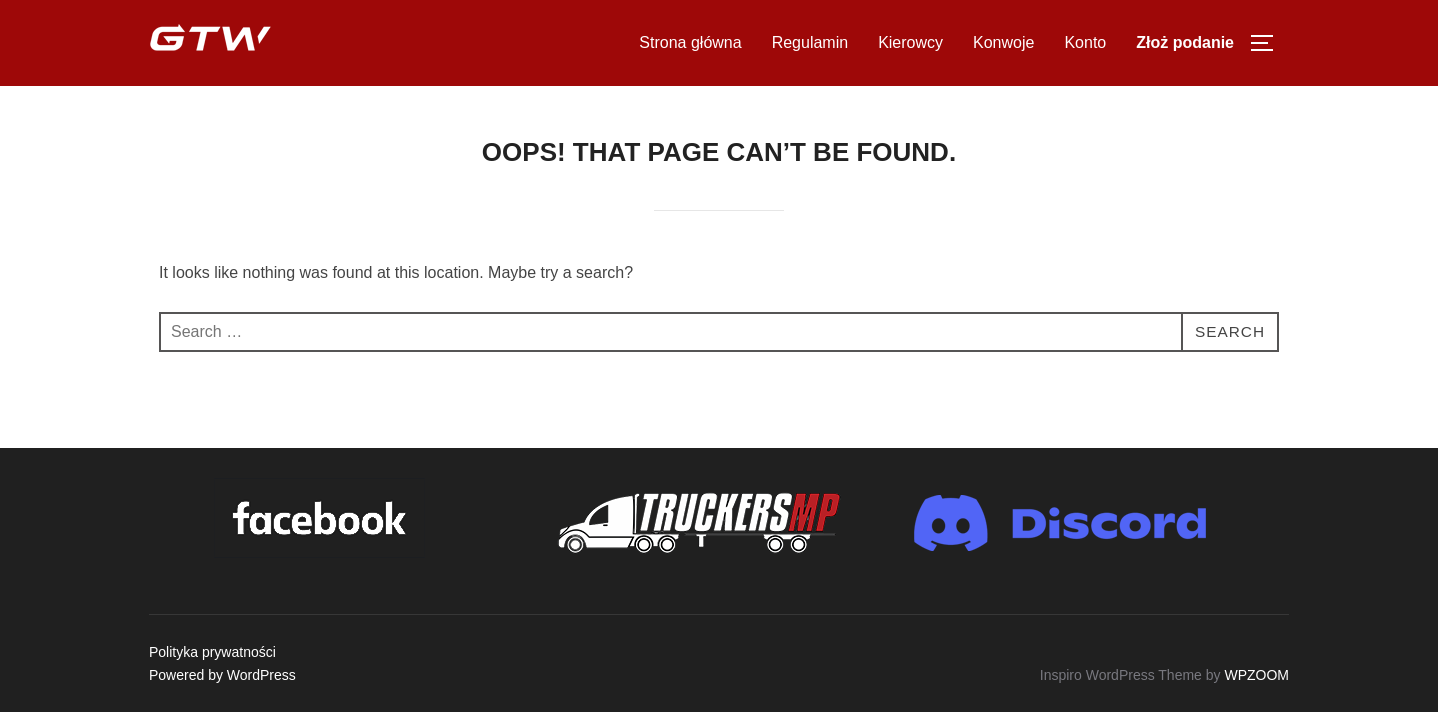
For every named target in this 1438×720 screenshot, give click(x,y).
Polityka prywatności (212, 652)
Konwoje (1003, 42)
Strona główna (690, 42)
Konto (1085, 42)
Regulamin (810, 42)
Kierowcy (910, 42)
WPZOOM (1256, 675)
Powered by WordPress (222, 675)
